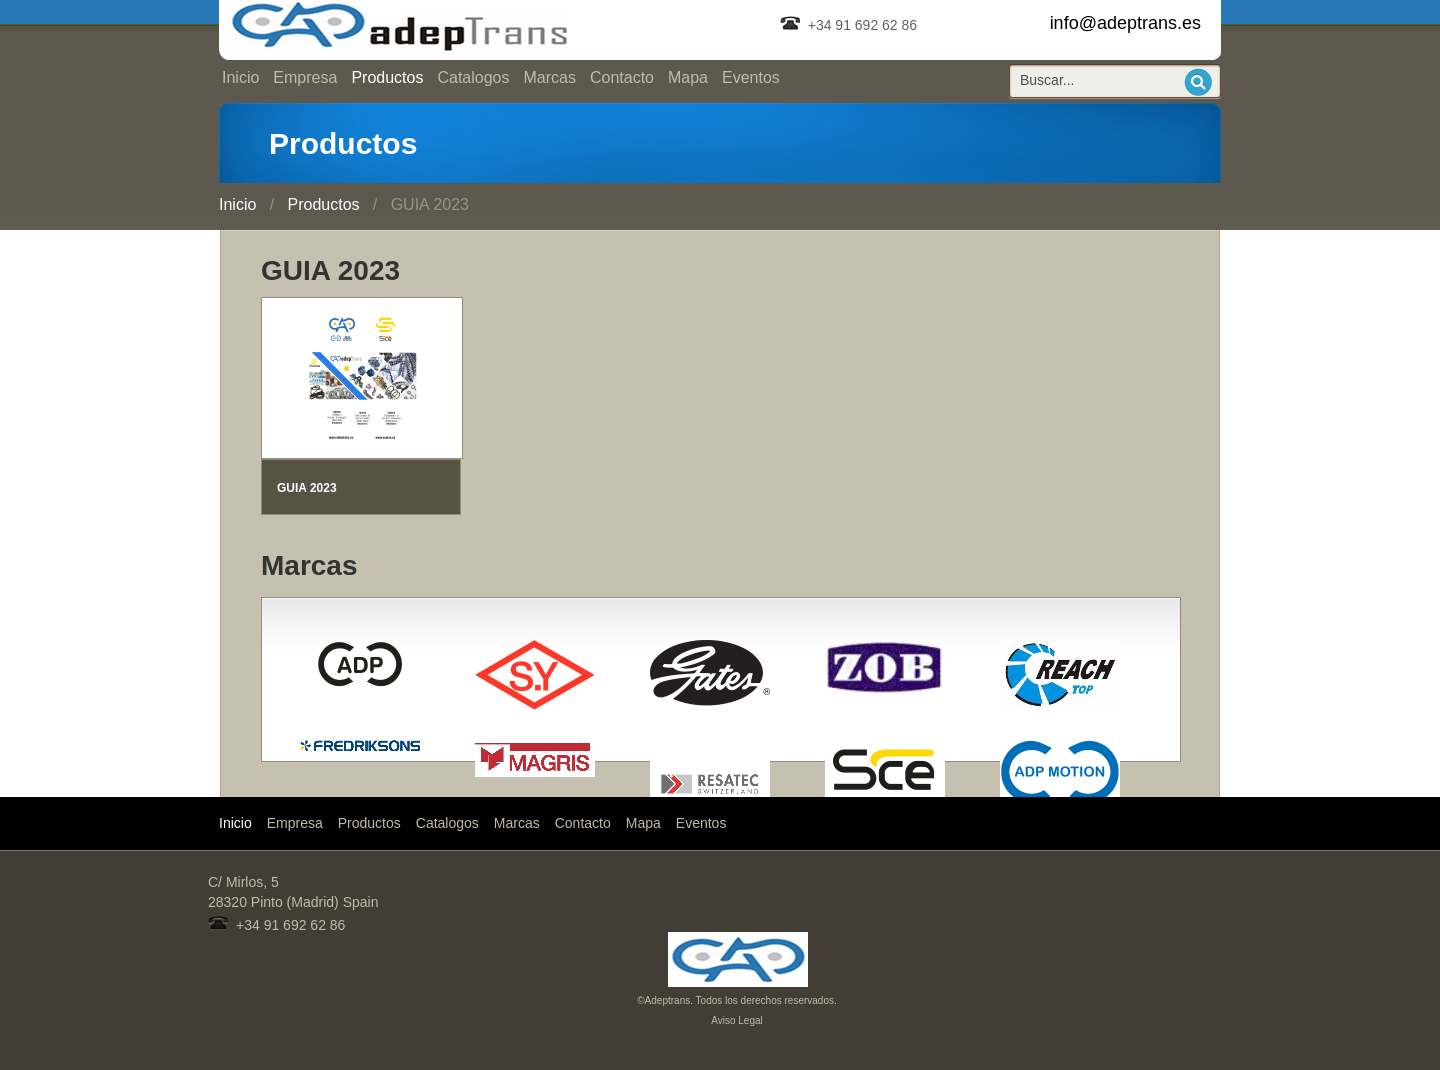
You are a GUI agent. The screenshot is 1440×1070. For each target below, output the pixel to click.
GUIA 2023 (307, 488)
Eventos (751, 77)
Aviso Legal (737, 1020)
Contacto (622, 77)
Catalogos (473, 77)
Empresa (305, 77)
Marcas (549, 77)
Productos (387, 77)
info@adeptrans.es (1125, 23)
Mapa (688, 77)
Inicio (240, 77)
